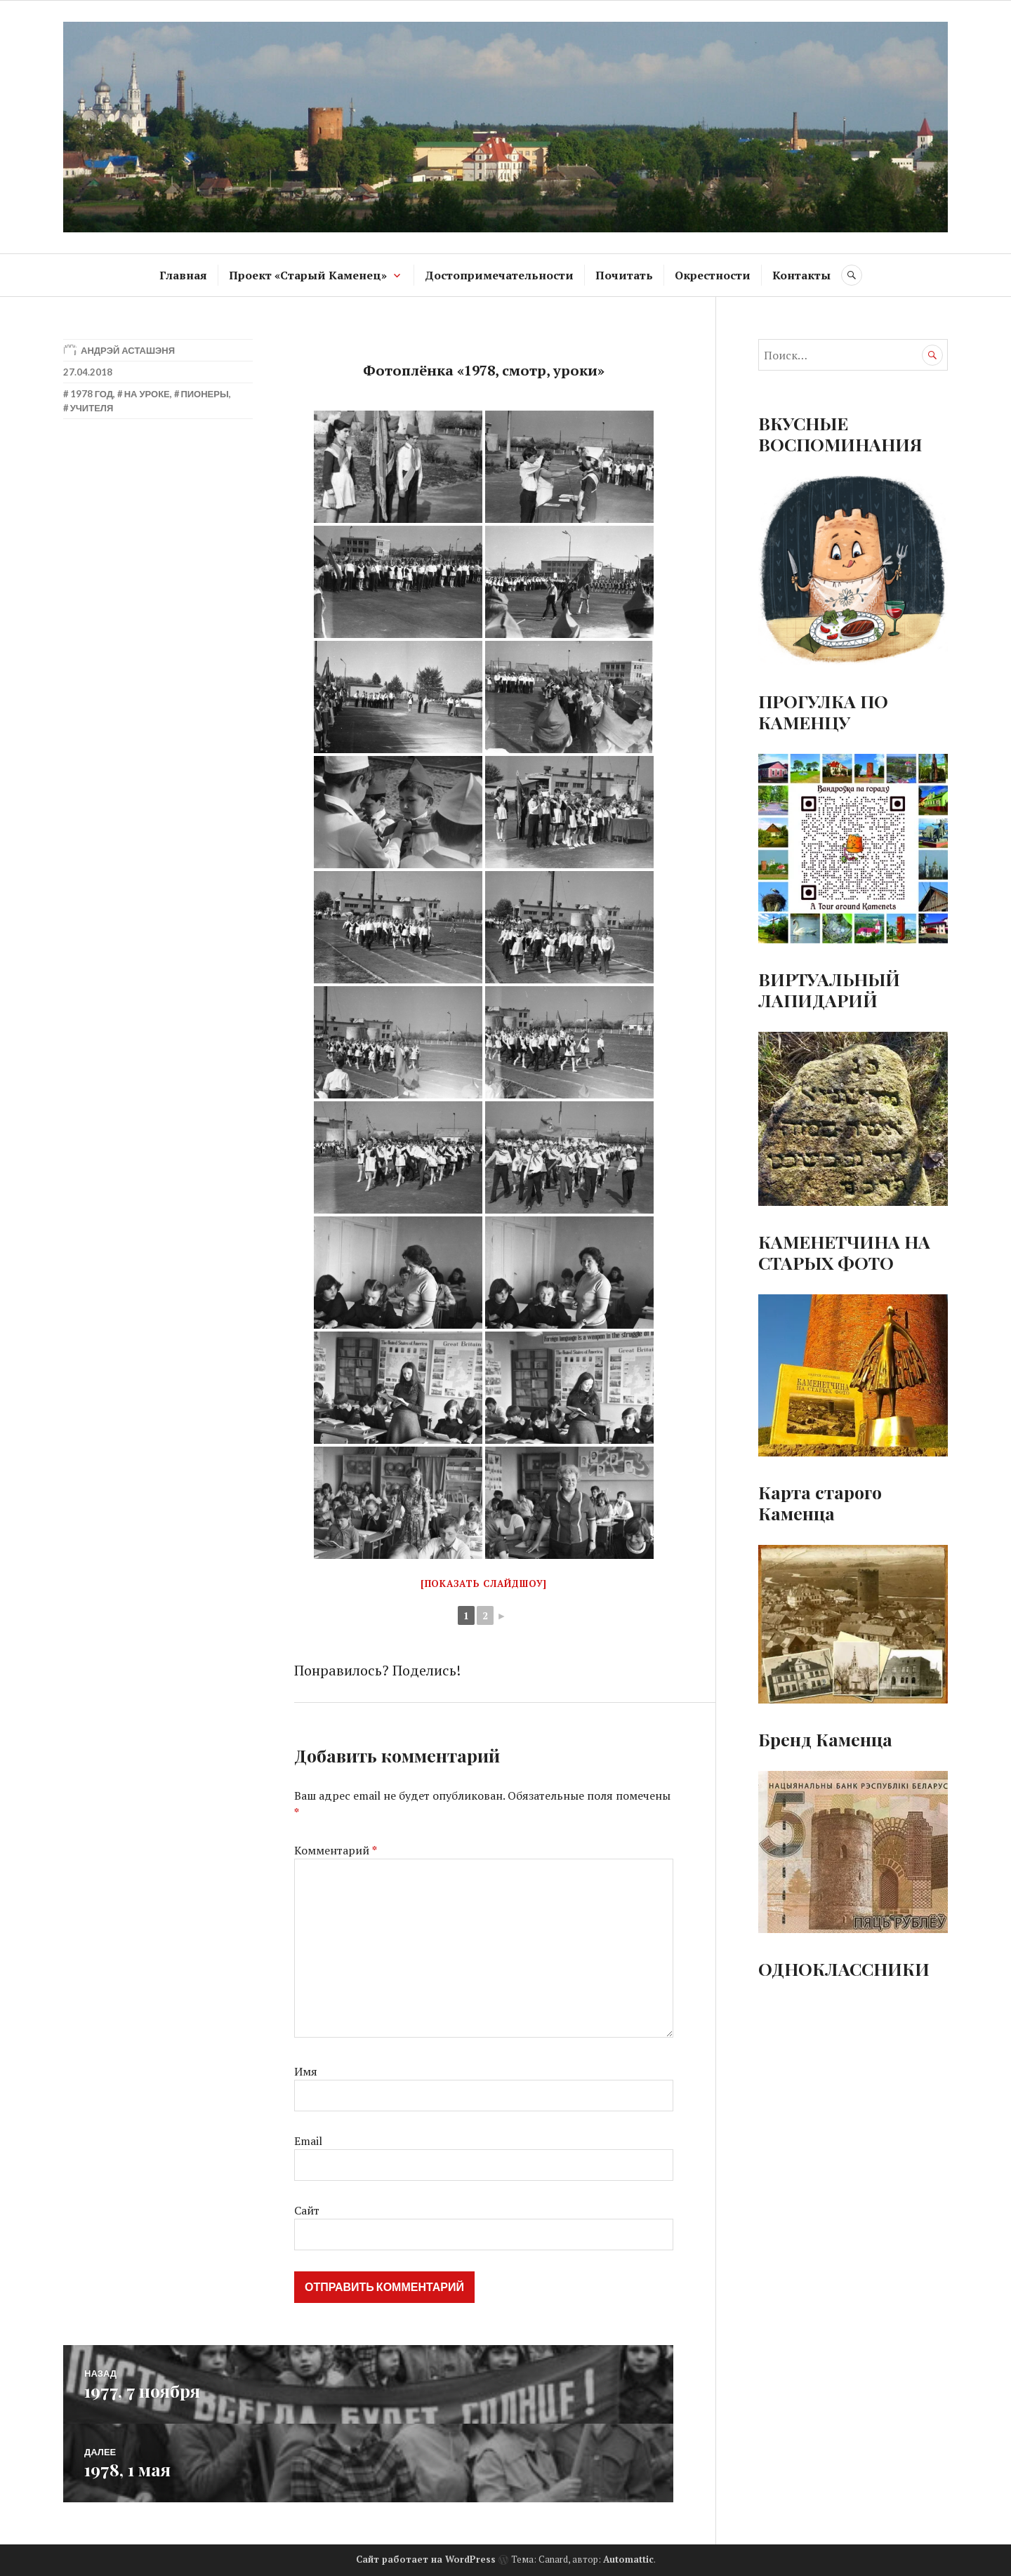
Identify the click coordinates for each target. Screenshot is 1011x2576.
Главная (183, 275)
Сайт (306, 2210)
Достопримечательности (499, 275)
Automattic (628, 2559)
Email (308, 2141)
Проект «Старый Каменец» (308, 275)
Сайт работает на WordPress (426, 2559)
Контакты (801, 275)
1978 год (91, 393)
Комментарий (335, 1850)
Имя (305, 2071)
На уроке (147, 393)
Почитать (624, 275)
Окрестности (713, 275)
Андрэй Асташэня (128, 350)
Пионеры (204, 393)
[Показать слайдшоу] (484, 1583)
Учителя (92, 407)
